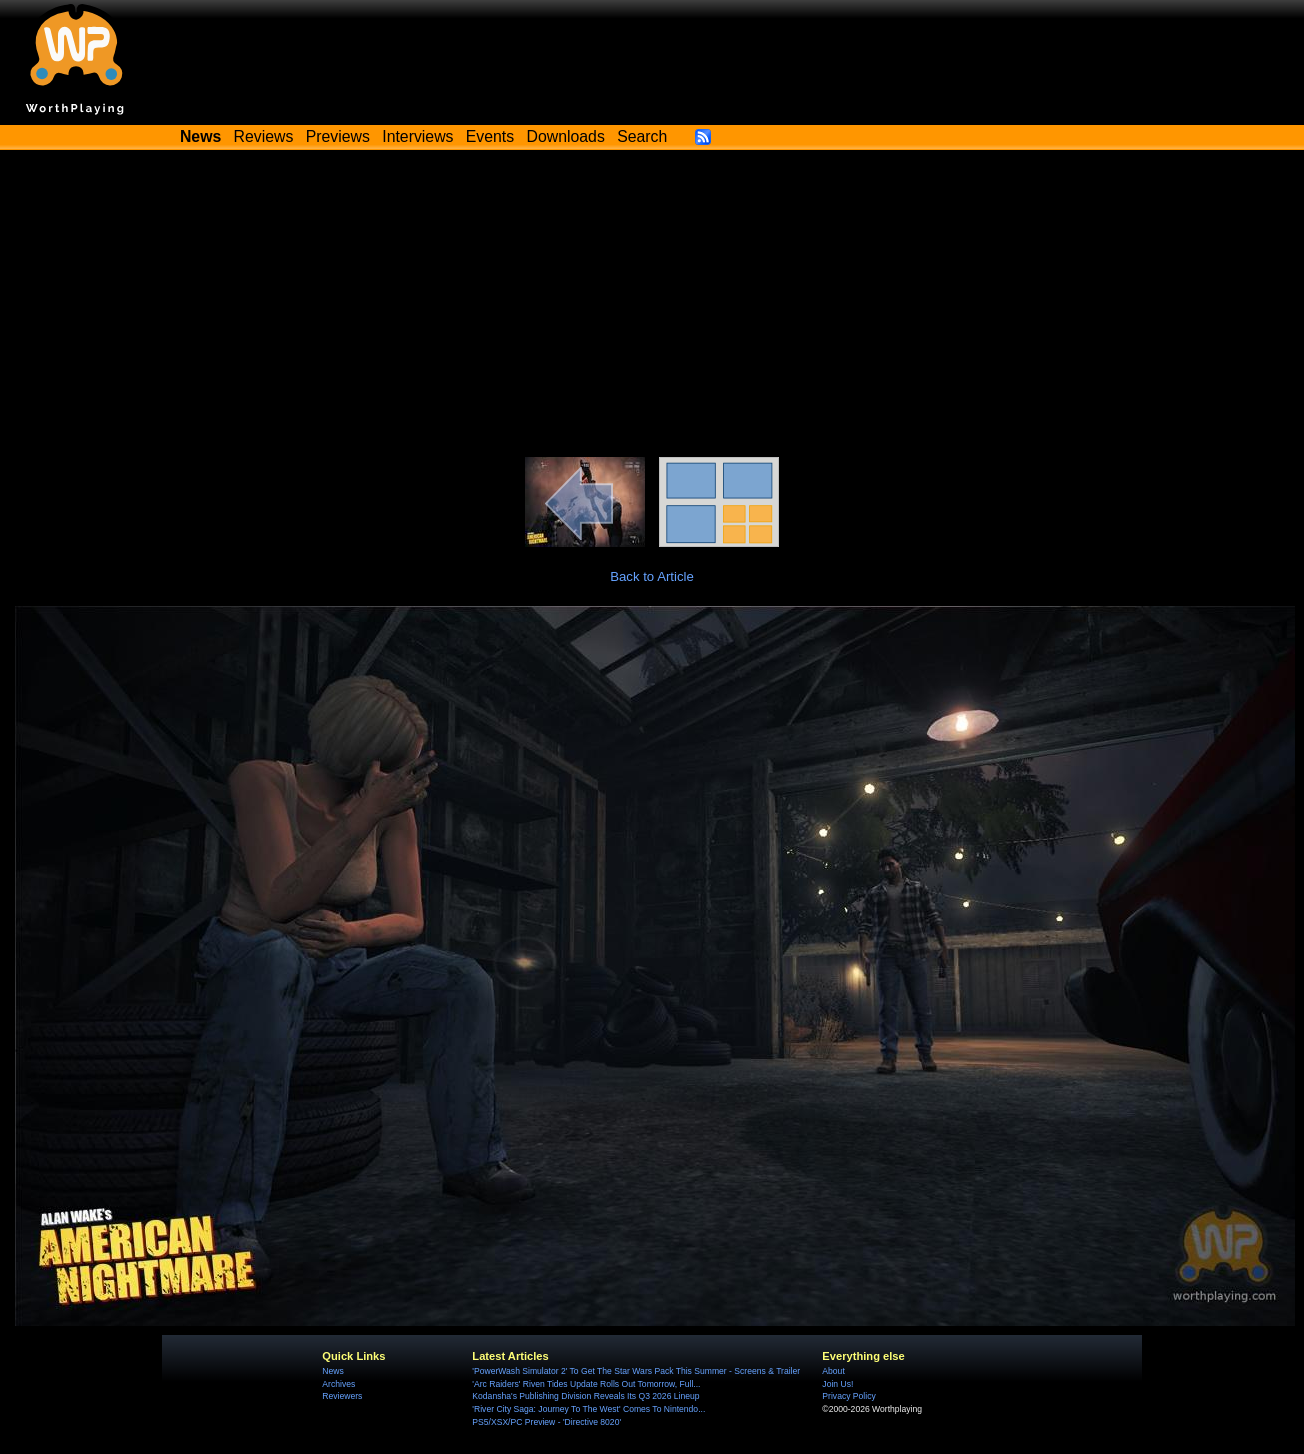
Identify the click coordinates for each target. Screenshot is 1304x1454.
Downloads (566, 136)
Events (490, 136)
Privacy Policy (848, 1396)
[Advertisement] (652, 307)
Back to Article (652, 576)
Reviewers (342, 1396)
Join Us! (837, 1384)
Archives (338, 1384)
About (833, 1371)
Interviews (417, 136)
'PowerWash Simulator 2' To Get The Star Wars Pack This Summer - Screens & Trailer (636, 1371)
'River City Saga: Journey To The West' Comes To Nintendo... (588, 1409)
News (332, 1371)
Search (642, 136)
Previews (338, 136)
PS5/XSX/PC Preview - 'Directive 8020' (546, 1422)
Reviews (264, 136)
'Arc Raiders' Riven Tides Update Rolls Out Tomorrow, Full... (586, 1384)
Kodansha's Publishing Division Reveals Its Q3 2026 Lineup (585, 1396)
